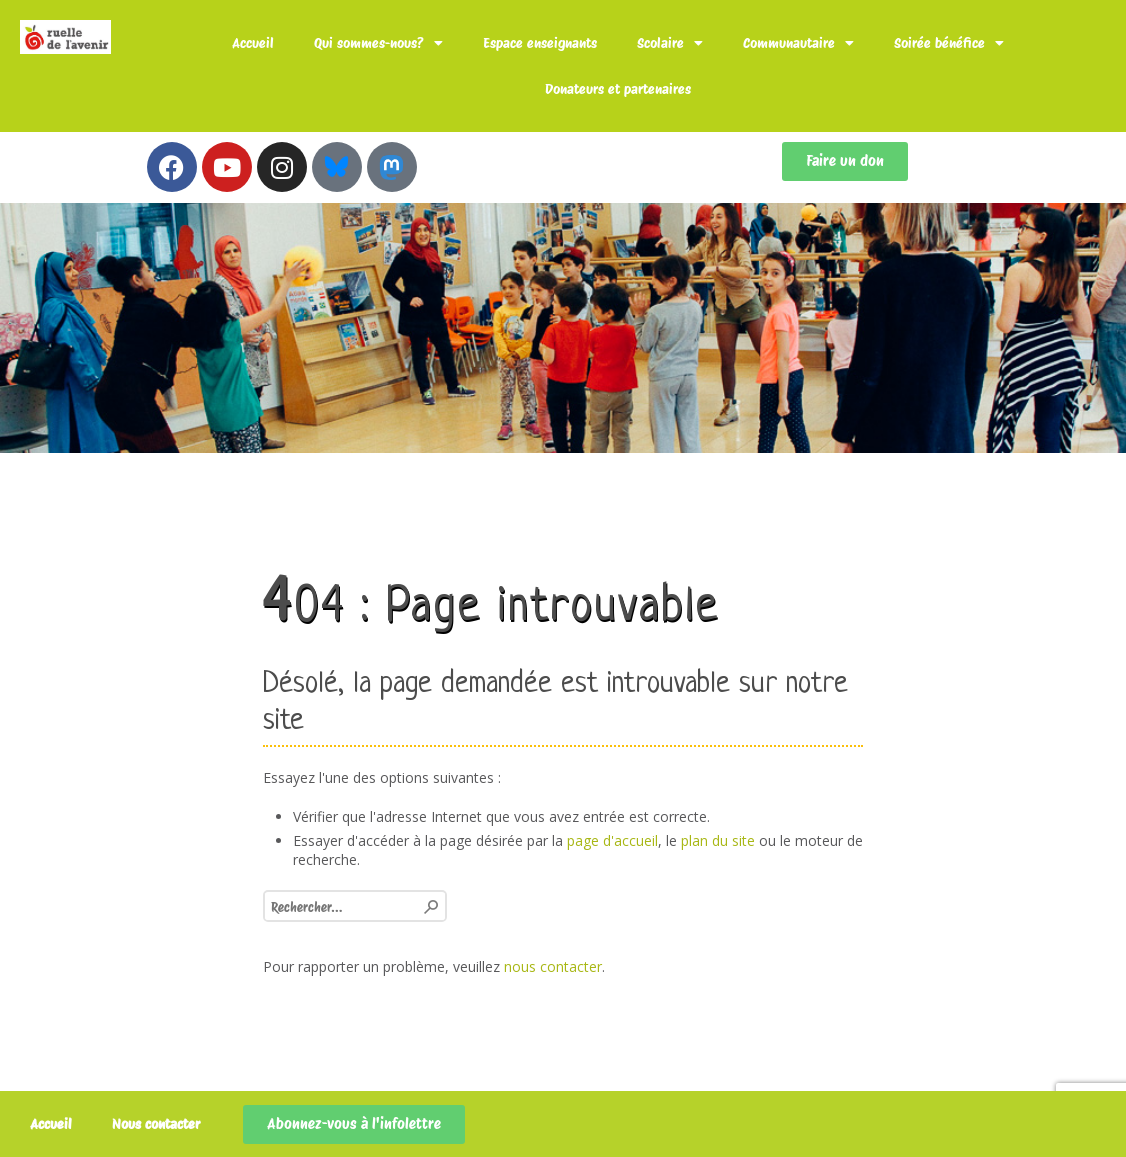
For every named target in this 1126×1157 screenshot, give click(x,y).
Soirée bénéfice (949, 43)
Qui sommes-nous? (378, 43)
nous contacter (553, 966)
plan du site (718, 840)
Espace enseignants (540, 43)
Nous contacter (156, 1124)
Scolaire (670, 43)
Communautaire (798, 43)
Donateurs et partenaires (618, 89)
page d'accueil (612, 840)
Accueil (253, 43)
